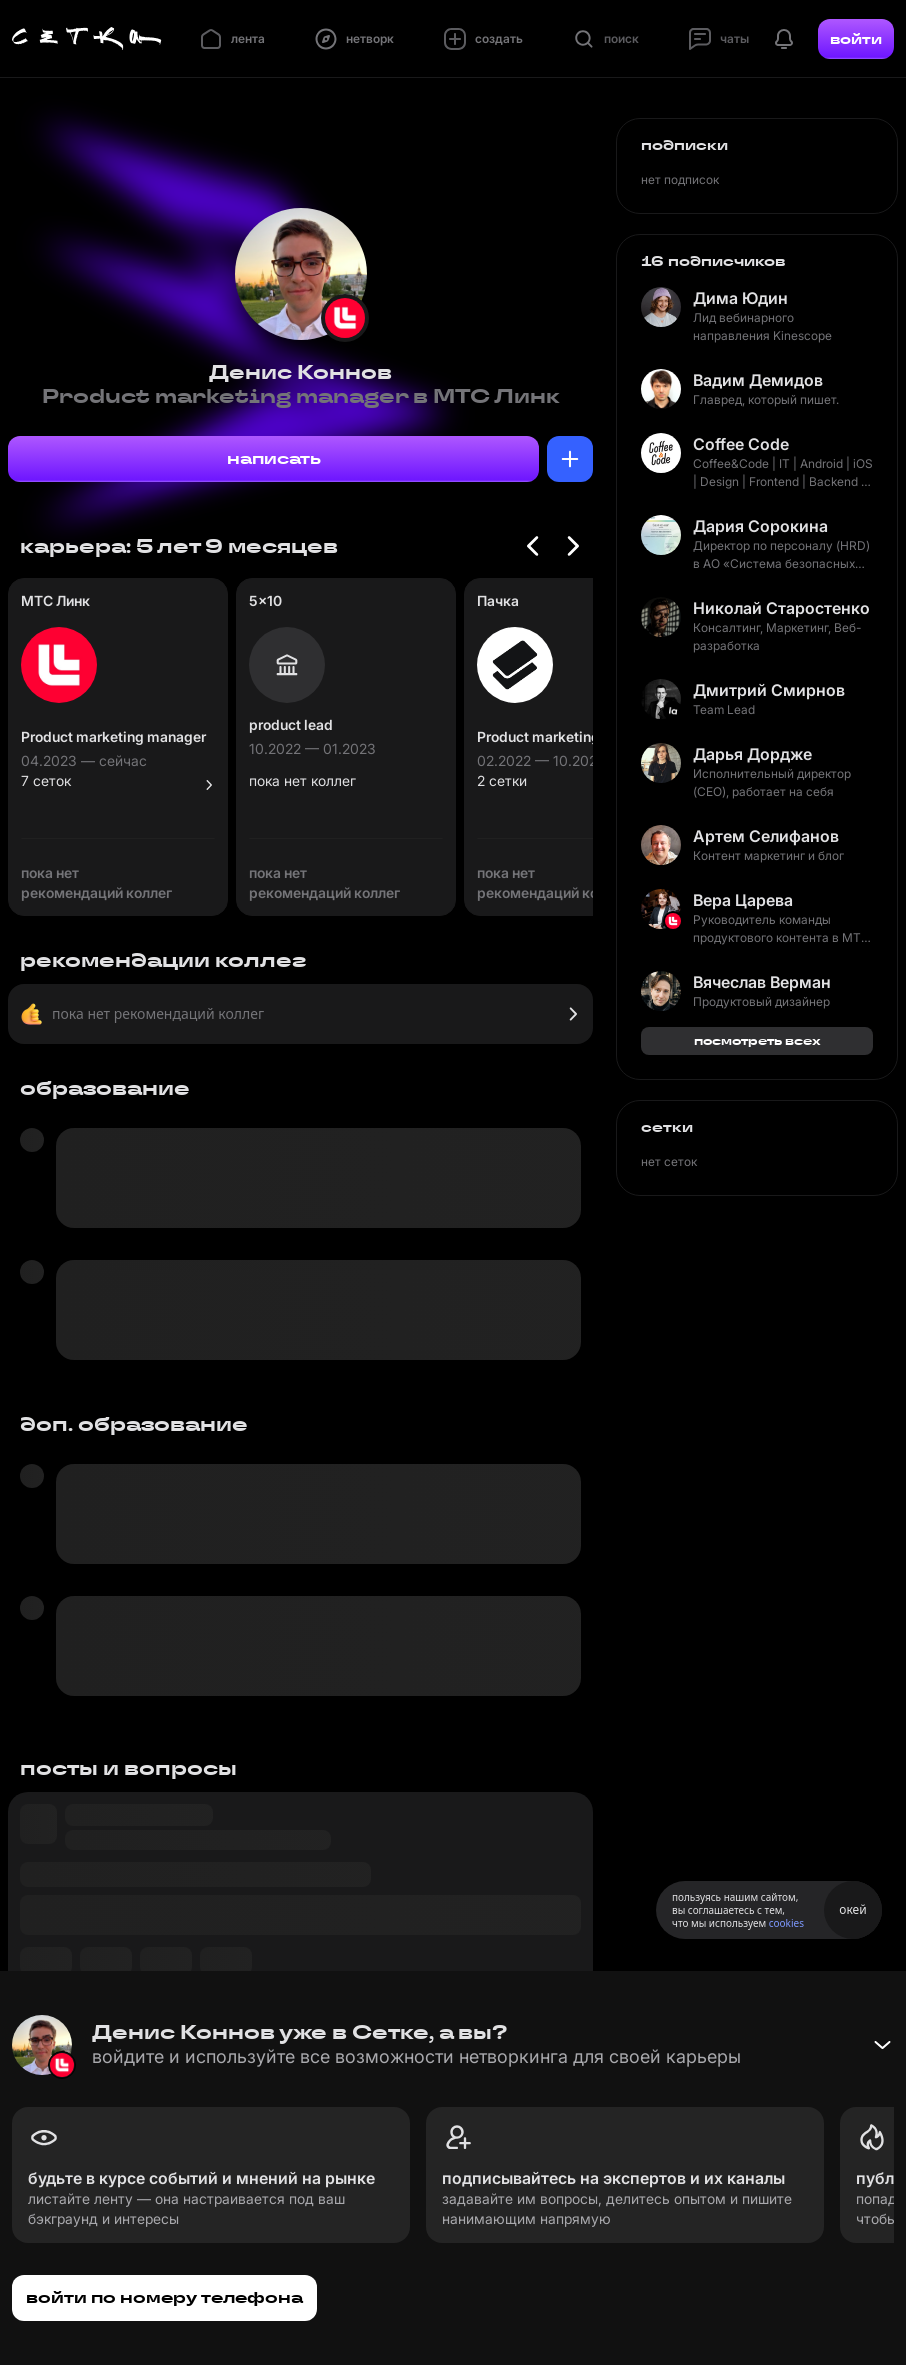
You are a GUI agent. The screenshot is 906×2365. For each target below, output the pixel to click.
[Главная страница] (87, 39)
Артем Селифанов (766, 836)
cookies (786, 1923)
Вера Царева (743, 900)
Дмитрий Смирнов (769, 690)
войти (856, 39)
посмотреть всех (757, 1040)
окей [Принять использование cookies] (852, 1909)
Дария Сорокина (760, 526)
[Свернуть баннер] (882, 2045)
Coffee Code (741, 444)
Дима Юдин (740, 298)
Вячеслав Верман (762, 982)
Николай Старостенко (781, 608)
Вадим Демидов (758, 380)
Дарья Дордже (752, 754)
